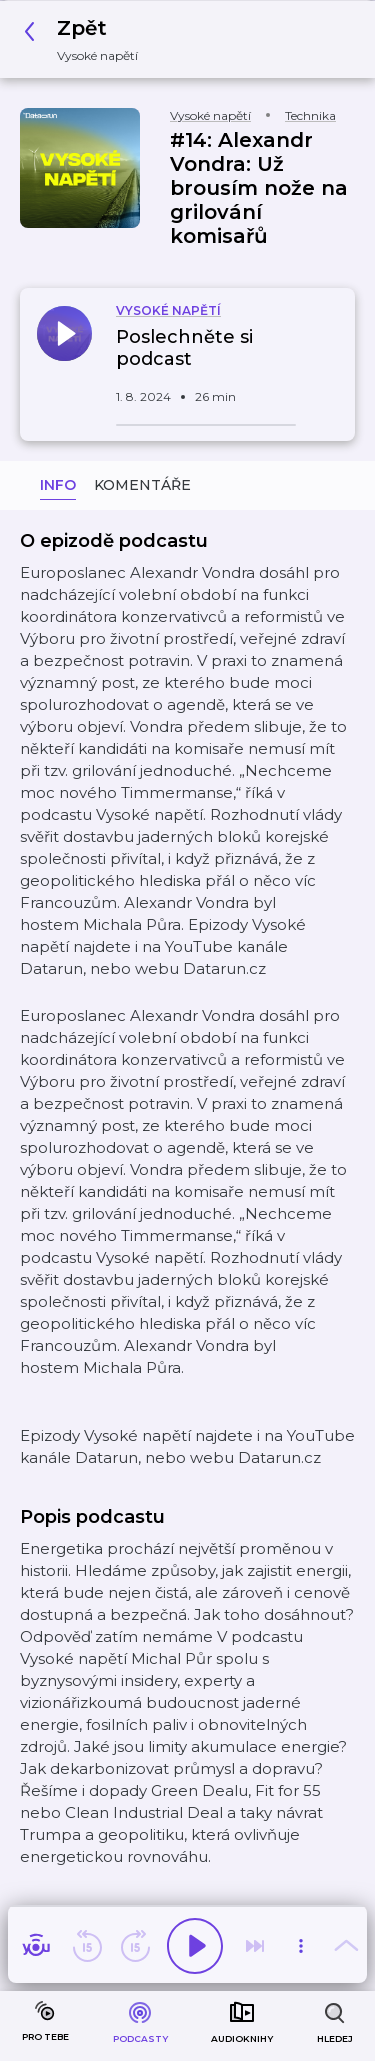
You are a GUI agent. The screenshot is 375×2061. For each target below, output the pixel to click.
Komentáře (142, 485)
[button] (86, 39)
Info (58, 485)
